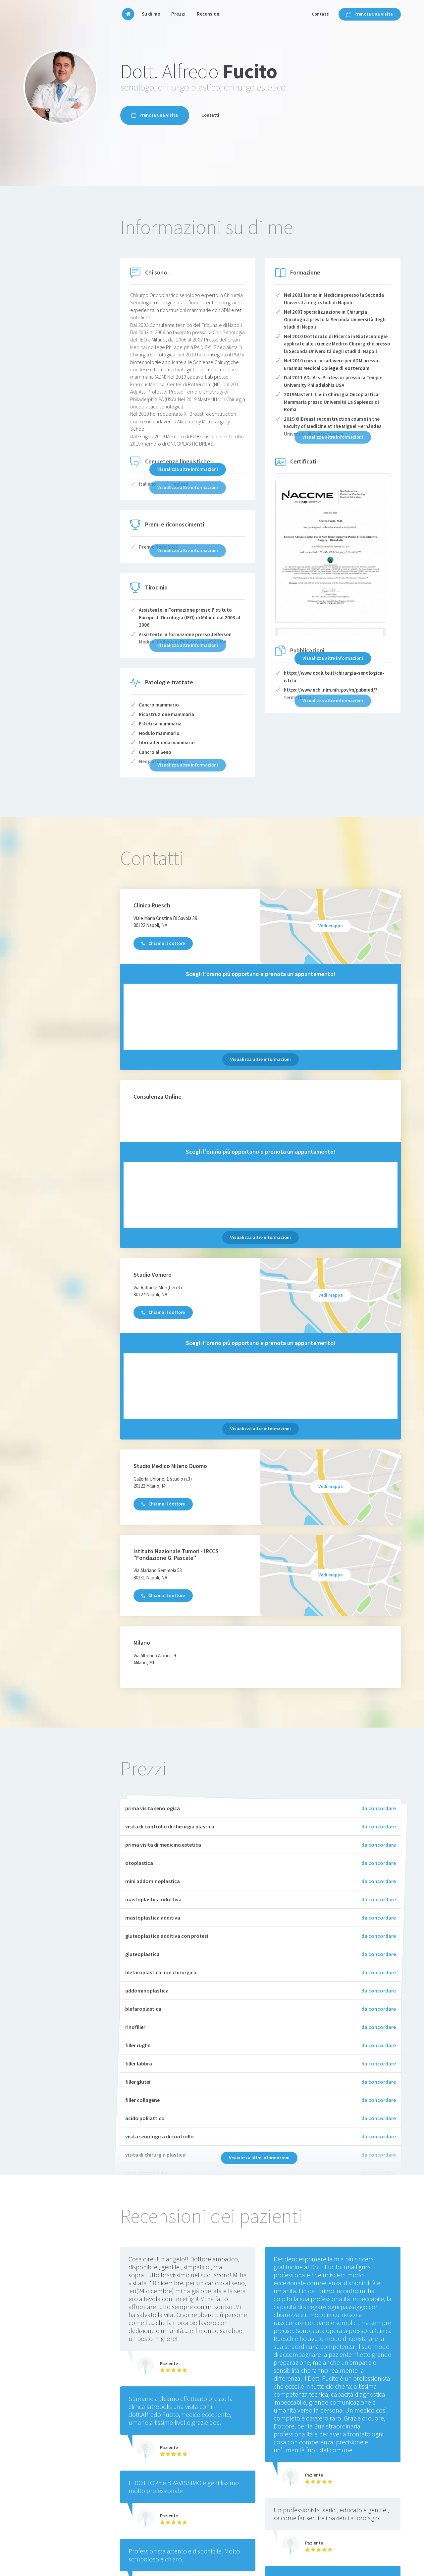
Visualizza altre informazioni (187, 469)
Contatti (321, 14)
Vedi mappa (330, 926)
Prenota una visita (369, 14)
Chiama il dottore (163, 943)
